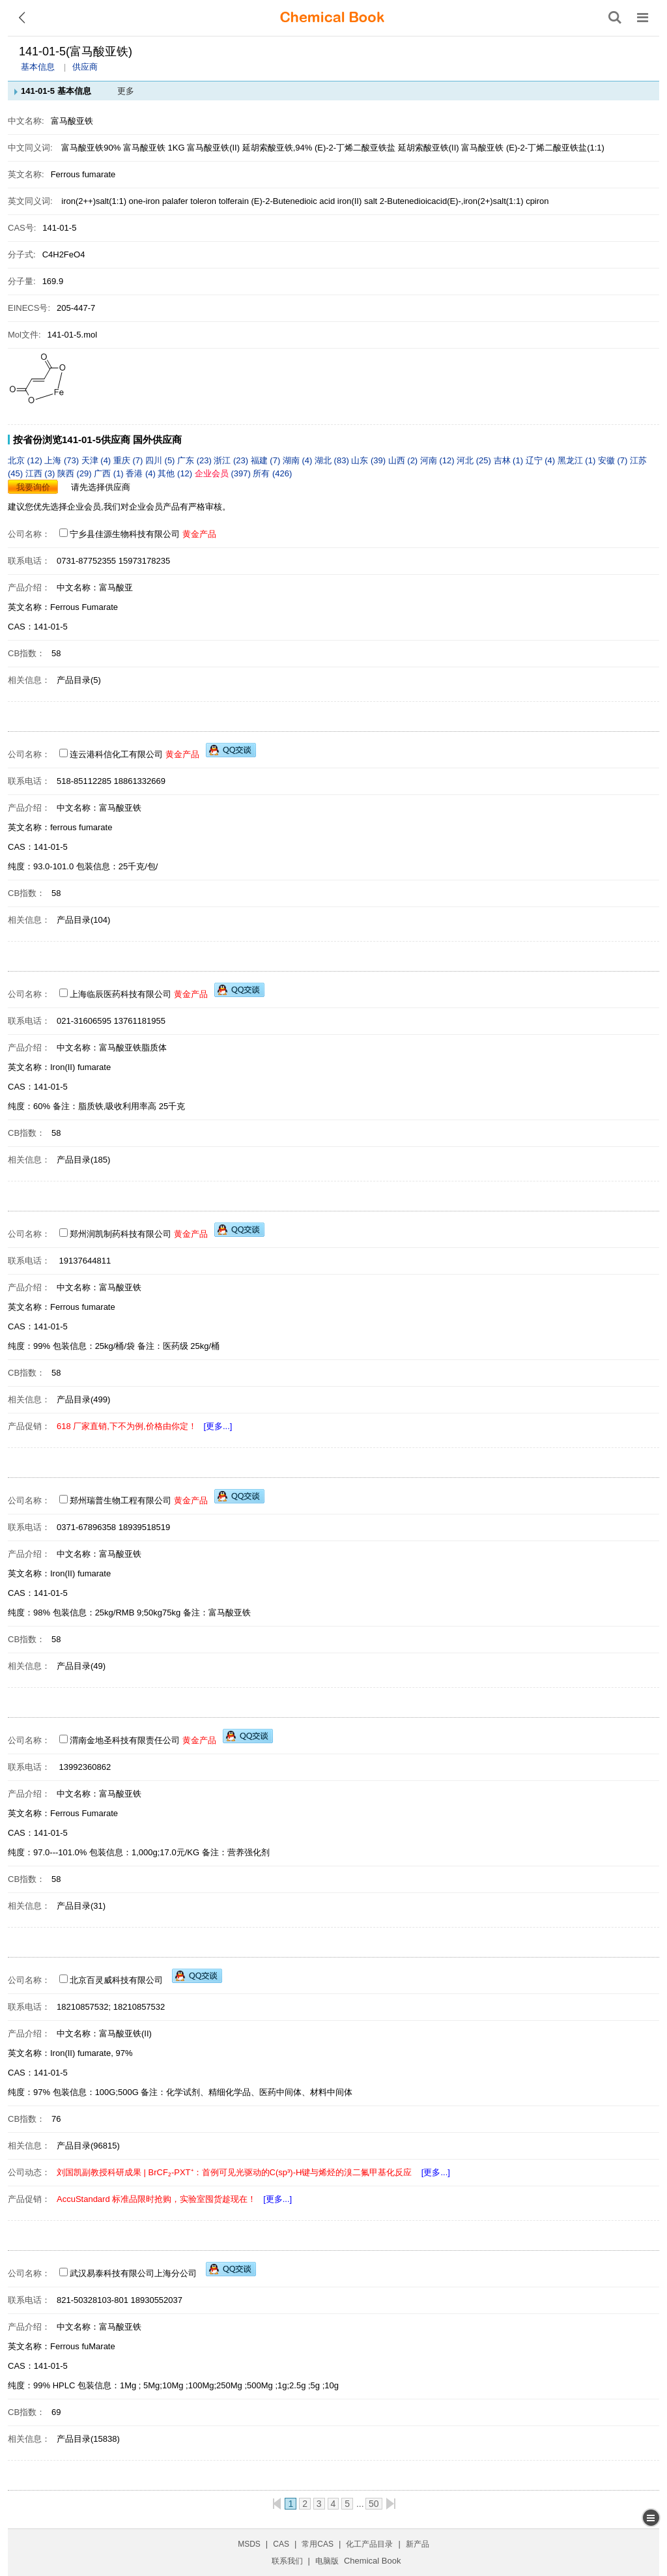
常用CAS (318, 2544)
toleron (204, 201)
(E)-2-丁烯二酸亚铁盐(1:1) (555, 147)
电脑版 (327, 2561)
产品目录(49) (81, 1666)
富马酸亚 (116, 587)
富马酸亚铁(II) (213, 147)
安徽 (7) (614, 460)
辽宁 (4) (542, 460)
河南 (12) (438, 460)
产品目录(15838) (88, 2439)
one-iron (145, 201)
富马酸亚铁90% (91, 147)
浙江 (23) (232, 460)
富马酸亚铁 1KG (154, 147)
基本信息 (38, 67)
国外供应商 (157, 439)
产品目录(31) (81, 1906)
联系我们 (287, 2561)
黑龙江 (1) (578, 460)
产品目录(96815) (88, 2145)
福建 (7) (267, 460)
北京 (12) (26, 460)
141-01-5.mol (73, 335)
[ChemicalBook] (332, 17)
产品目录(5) (79, 680)
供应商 (85, 67)
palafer (176, 201)
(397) (224, 473)
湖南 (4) (299, 460)
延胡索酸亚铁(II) (428, 147)
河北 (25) (475, 460)
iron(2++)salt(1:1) (94, 201)
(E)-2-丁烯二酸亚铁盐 (355, 147)
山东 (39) (369, 460)
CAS (281, 2544)
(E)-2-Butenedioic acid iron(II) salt (314, 201)
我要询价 (33, 487)
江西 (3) (41, 473)
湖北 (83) (333, 460)
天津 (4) (97, 460)
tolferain (235, 201)
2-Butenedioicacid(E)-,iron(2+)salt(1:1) (453, 201)
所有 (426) (272, 473)
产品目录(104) (83, 920)
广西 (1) (110, 473)
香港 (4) (142, 473)
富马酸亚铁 (482, 147)
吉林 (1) (510, 460)
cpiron (537, 201)
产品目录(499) (83, 1399)
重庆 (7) (129, 460)
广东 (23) (195, 460)
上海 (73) (62, 460)
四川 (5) (161, 460)
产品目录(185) (83, 1160)
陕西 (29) (75, 473)
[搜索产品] (614, 18)
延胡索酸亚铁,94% (277, 147)
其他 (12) (176, 473)
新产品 (417, 2544)
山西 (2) (404, 460)
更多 (125, 91)
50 (374, 2503)
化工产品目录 (369, 2544)
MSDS (249, 2544)
